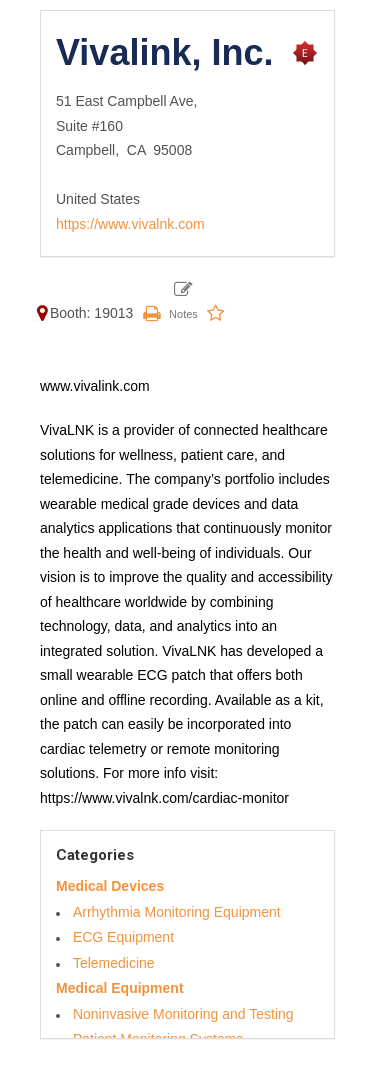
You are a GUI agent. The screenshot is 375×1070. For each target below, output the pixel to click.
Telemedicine (114, 963)
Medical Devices (110, 886)
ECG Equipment (123, 937)
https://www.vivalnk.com (130, 224)
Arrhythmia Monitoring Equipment (177, 912)
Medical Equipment (120, 988)
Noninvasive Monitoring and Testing (183, 1014)
